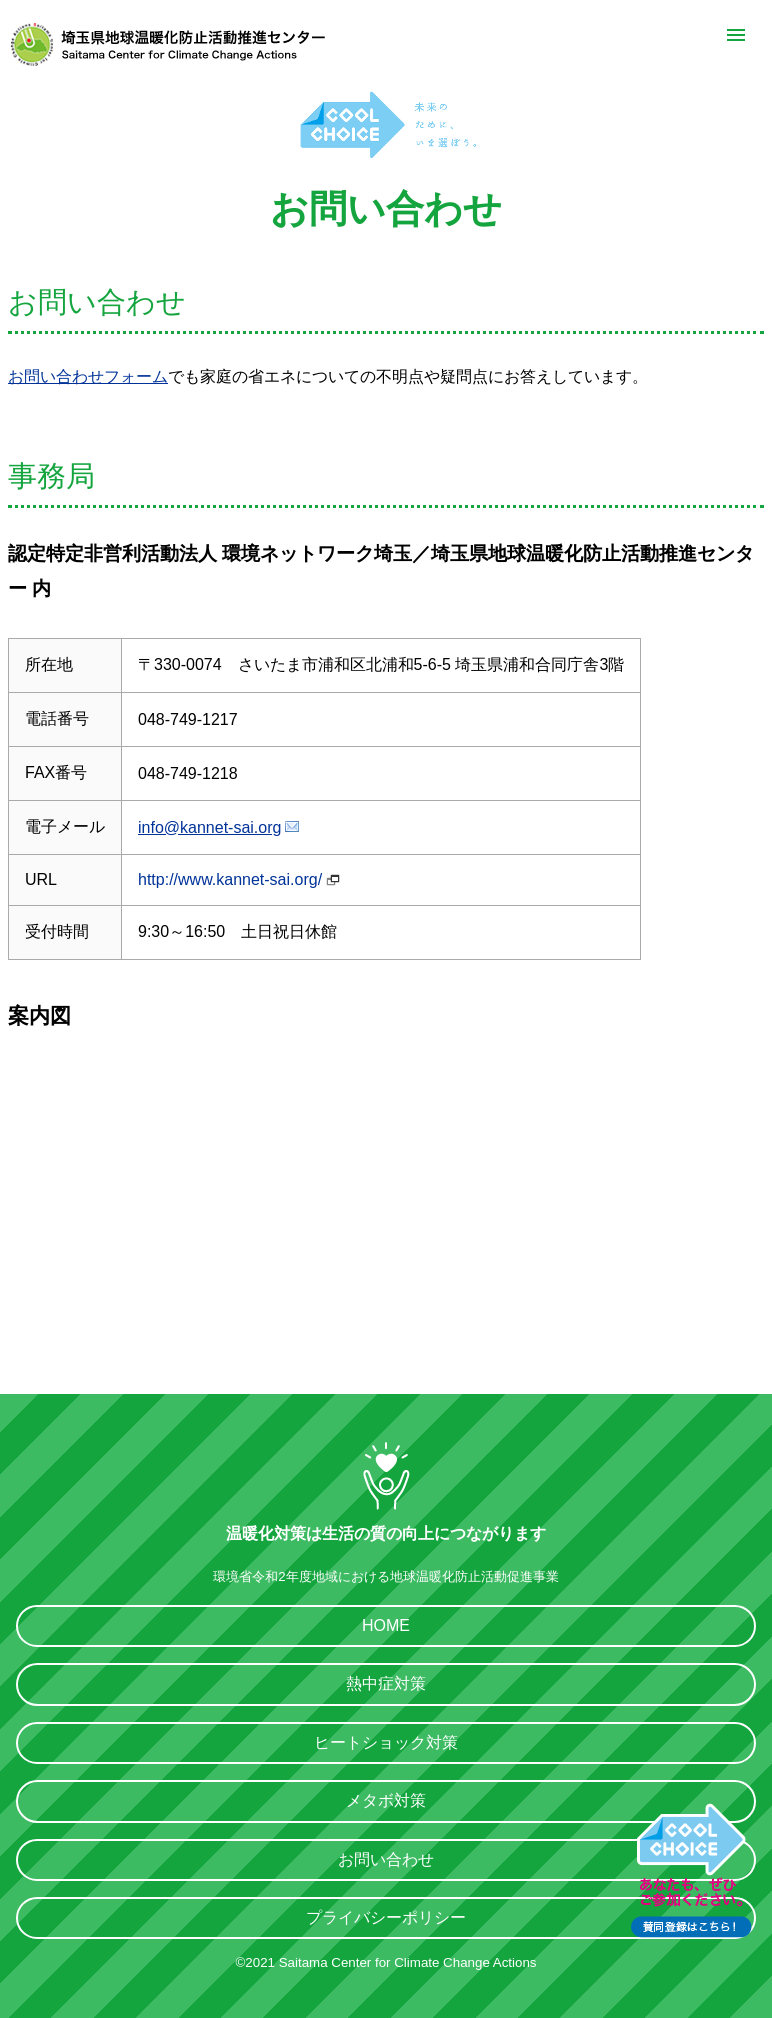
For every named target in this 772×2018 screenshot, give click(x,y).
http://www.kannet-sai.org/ (230, 879)
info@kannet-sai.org (209, 827)
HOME (386, 1625)
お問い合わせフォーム (88, 376)
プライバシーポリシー (386, 1917)
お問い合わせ (386, 1859)
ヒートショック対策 (386, 1742)
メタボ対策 (386, 1800)
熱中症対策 (386, 1683)
